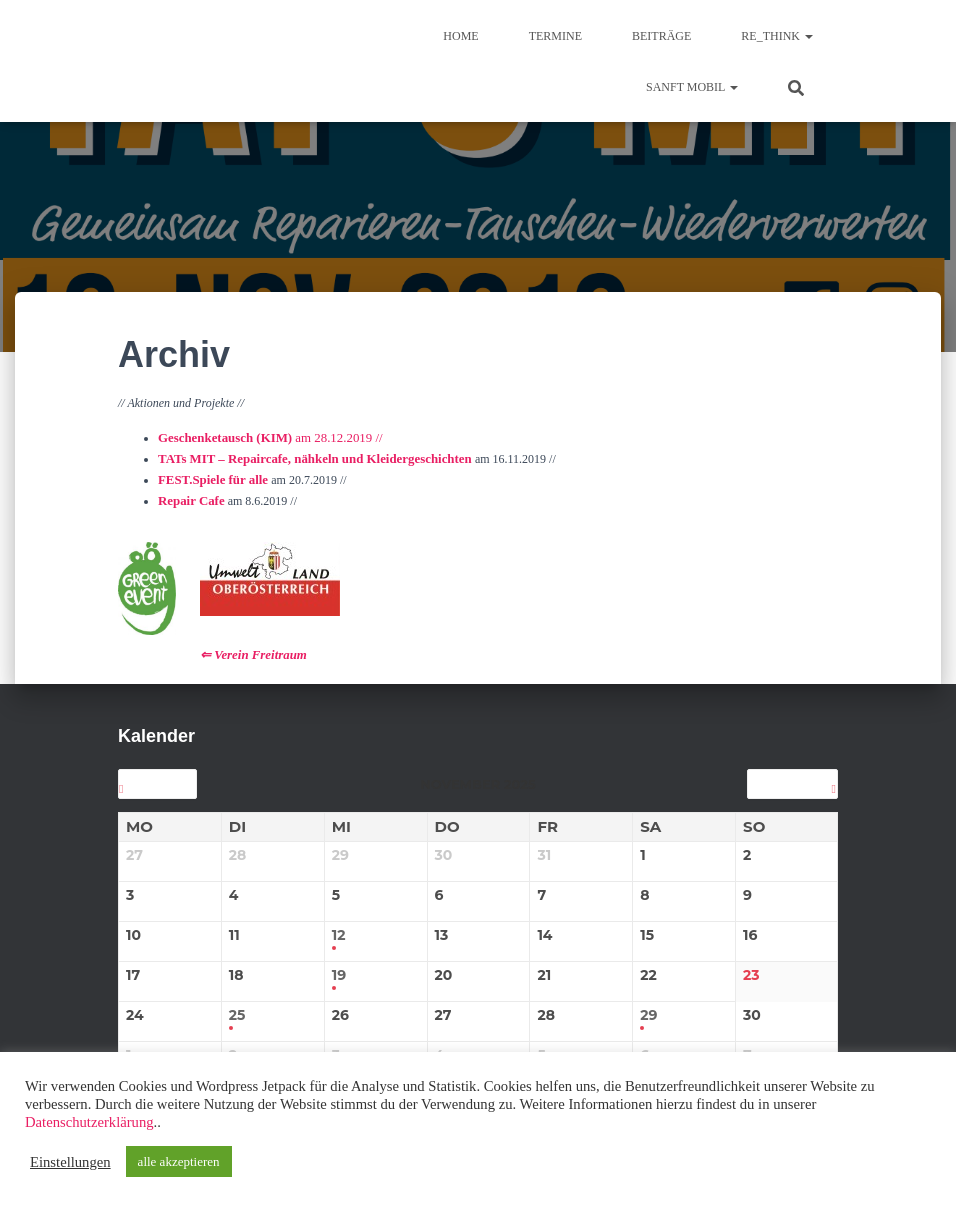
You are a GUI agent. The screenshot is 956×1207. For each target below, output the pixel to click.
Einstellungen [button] (70, 1162)
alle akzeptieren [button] (179, 1161)
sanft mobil (692, 87)
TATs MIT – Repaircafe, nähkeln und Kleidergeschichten (305, 457)
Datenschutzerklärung (89, 1122)
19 (339, 967)
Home (460, 36)
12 (339, 927)
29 (648, 1007)
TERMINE (555, 36)
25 (237, 1007)
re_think (777, 36)
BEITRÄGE (661, 36)
